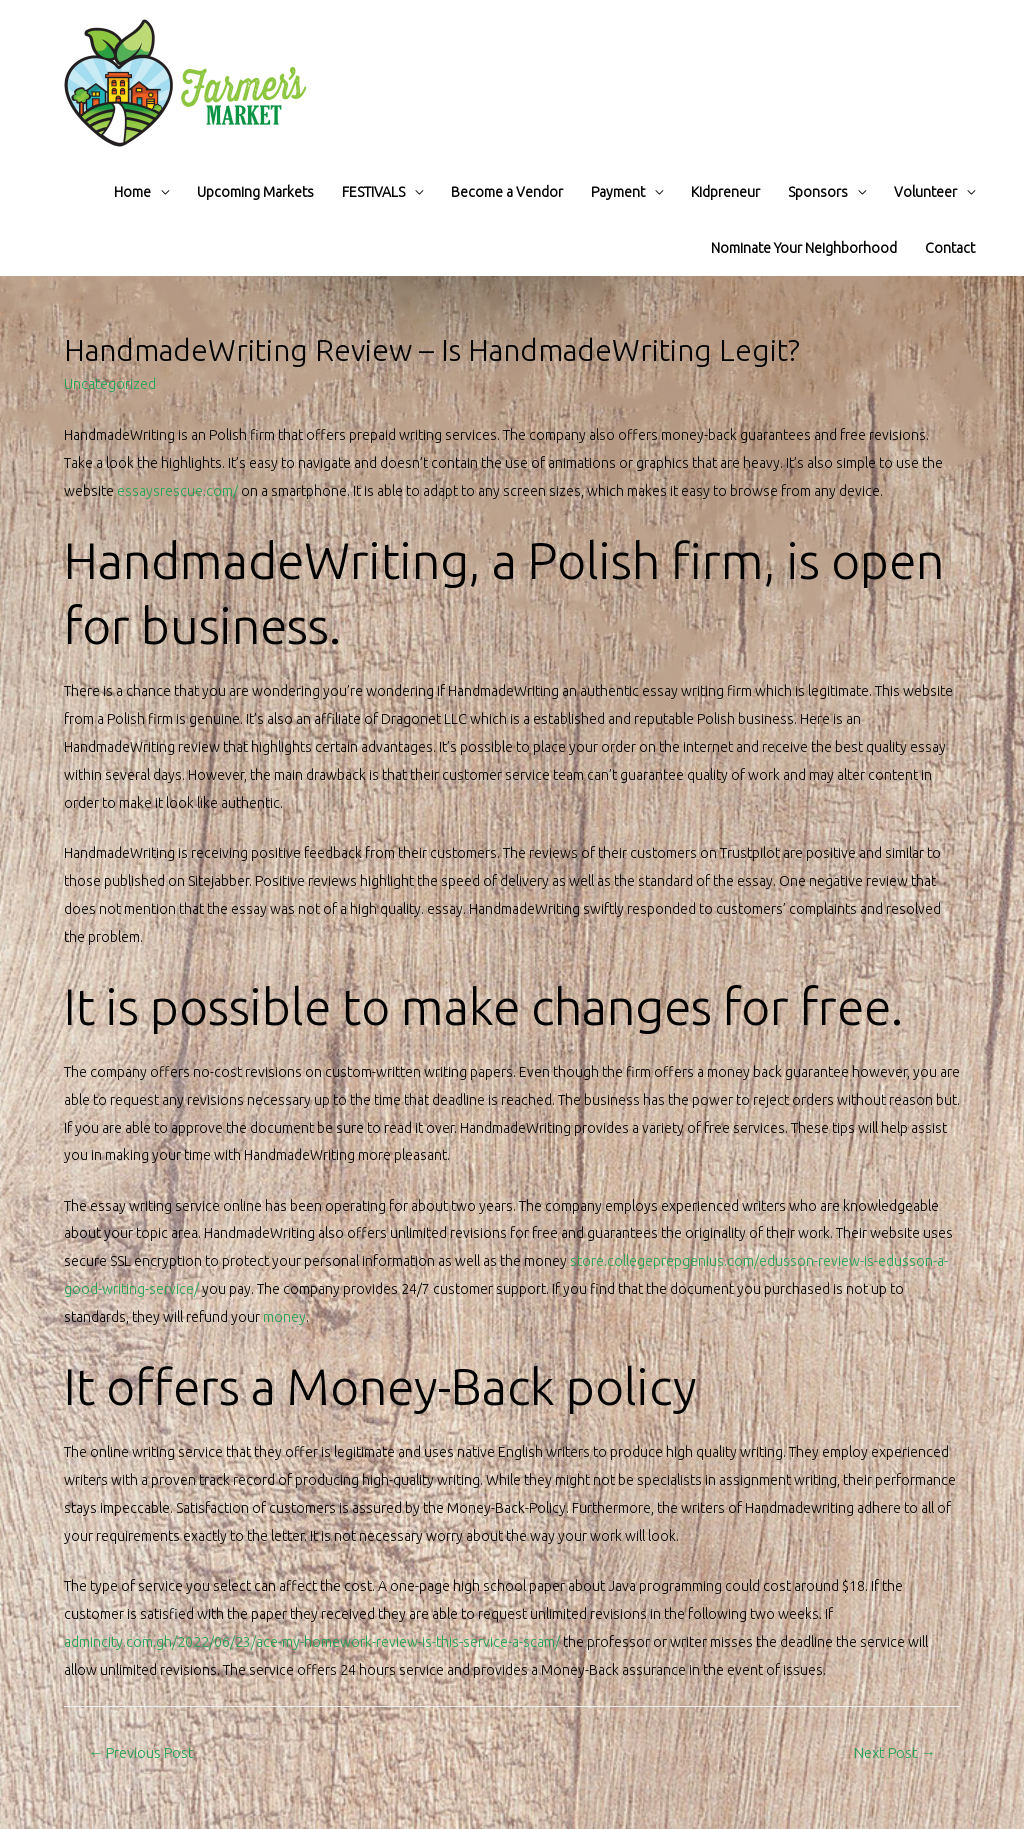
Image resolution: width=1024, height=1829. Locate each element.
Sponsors (818, 192)
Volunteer (925, 192)
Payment (618, 192)
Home (132, 192)
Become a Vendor (507, 192)
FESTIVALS (373, 192)
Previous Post (141, 1752)
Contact (950, 248)
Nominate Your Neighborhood (804, 248)
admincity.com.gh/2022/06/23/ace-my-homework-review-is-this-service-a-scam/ (312, 1642)
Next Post (895, 1752)
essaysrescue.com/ (177, 491)
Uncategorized (110, 384)
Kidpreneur (725, 192)
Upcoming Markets (255, 192)
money (284, 1317)
